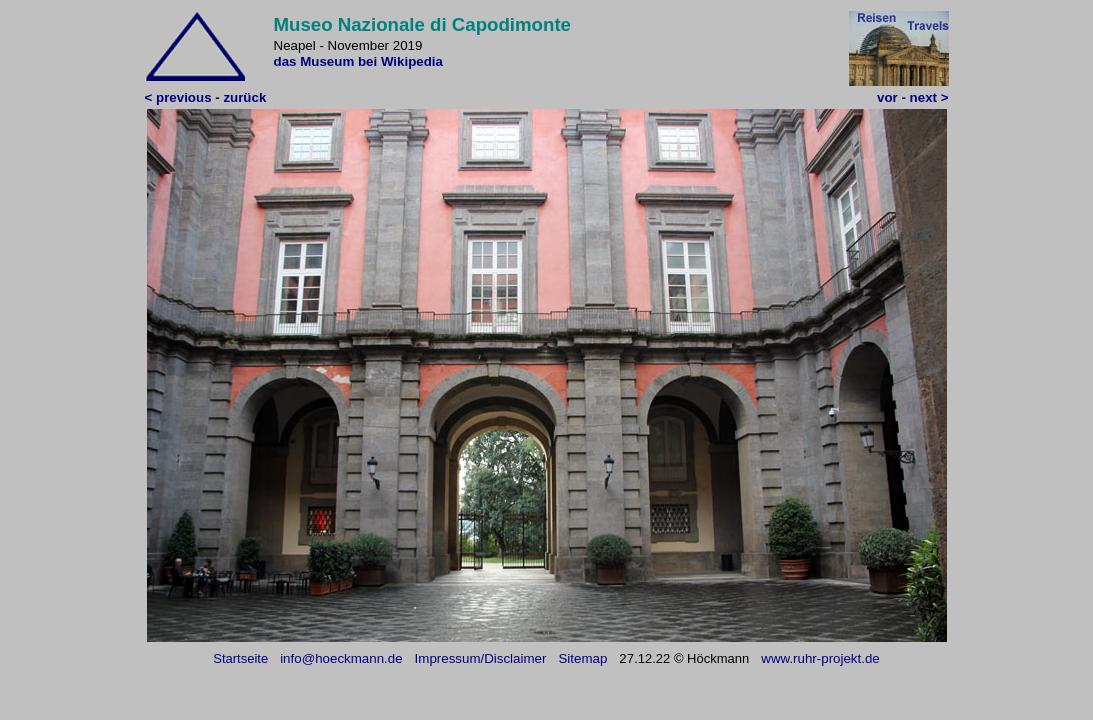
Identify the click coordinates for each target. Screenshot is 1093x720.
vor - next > (912, 97)
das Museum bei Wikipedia (359, 61)
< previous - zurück (206, 97)
